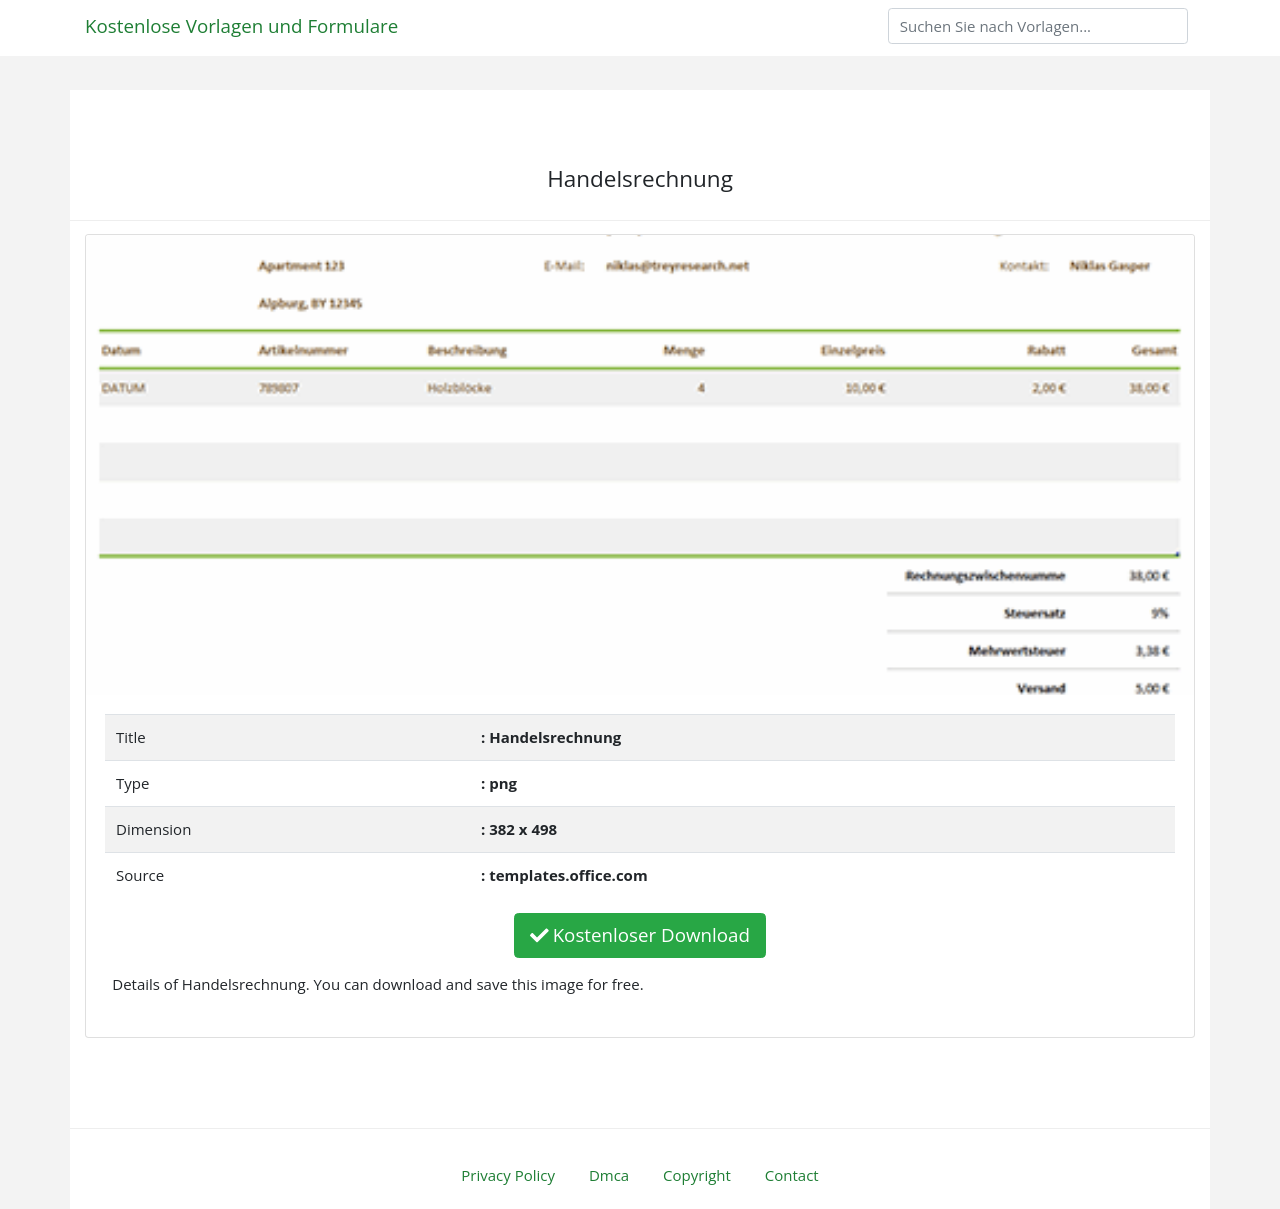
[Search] (1038, 26)
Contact (792, 1175)
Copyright (697, 1175)
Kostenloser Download (640, 934)
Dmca (609, 1175)
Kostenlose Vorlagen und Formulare (241, 25)
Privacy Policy (508, 1175)
